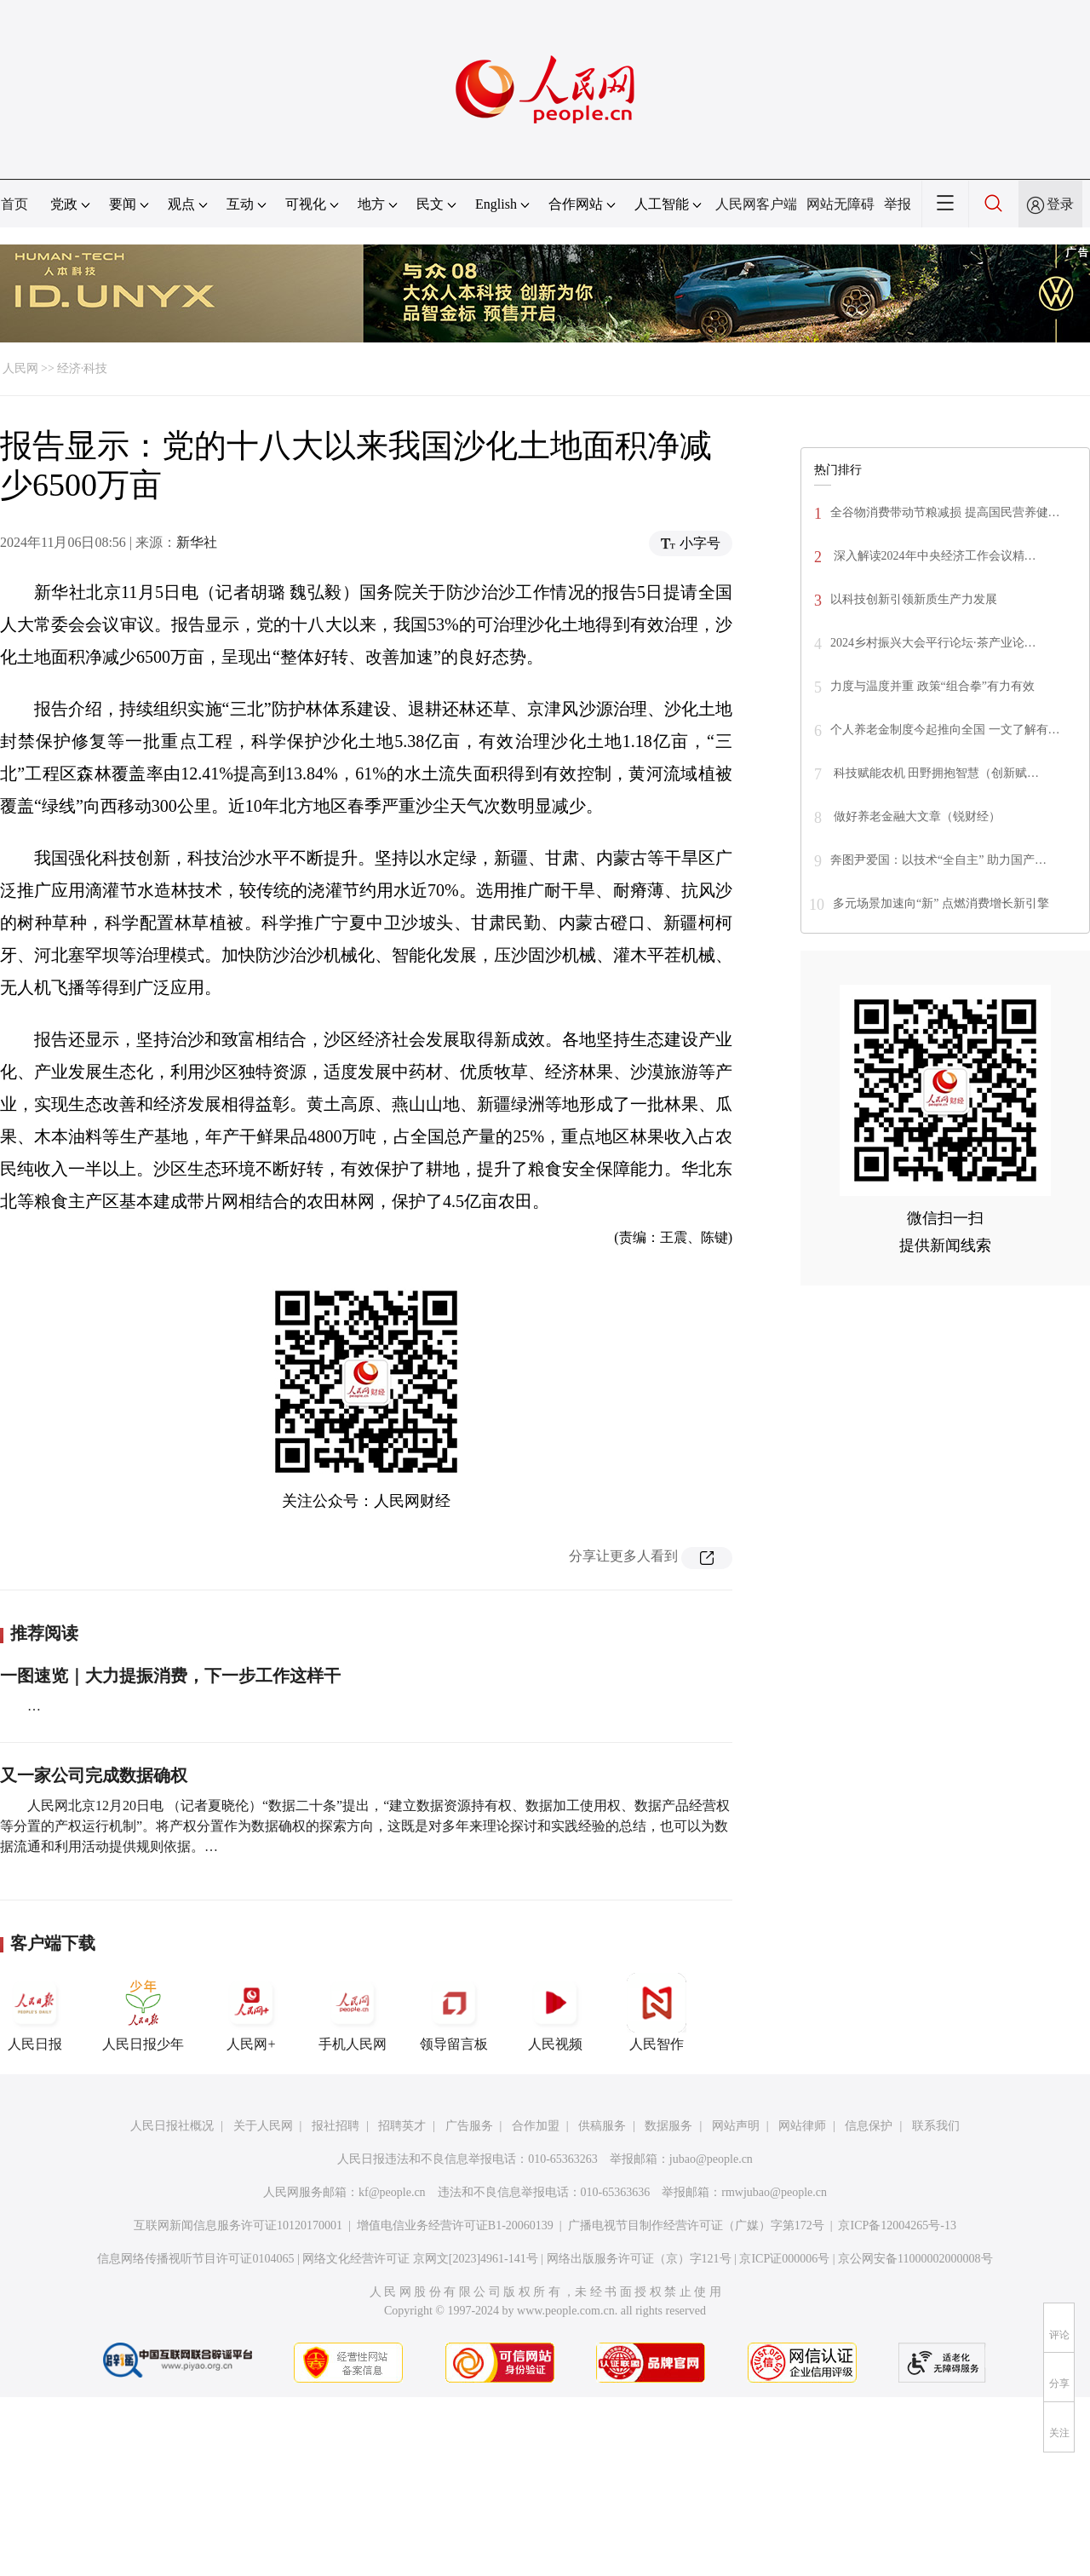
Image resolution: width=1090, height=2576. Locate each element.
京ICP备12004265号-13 (896, 2225)
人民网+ (251, 2012)
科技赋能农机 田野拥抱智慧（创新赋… (934, 773)
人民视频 (555, 2012)
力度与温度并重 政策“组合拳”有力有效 (932, 686)
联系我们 (936, 2125)
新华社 (196, 542)
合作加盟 (535, 2125)
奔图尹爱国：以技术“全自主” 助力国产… (938, 860)
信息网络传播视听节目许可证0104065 (195, 2258)
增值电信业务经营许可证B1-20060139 (455, 2225)
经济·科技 (82, 368)
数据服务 (668, 2125)
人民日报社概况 (172, 2125)
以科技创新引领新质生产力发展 (913, 599)
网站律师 (802, 2125)
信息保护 (868, 2125)
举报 (897, 204)
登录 (1060, 204)
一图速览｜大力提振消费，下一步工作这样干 (170, 1675)
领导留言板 (454, 2012)
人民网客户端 (756, 204)
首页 (14, 204)
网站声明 (736, 2125)
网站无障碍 (840, 204)
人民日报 (35, 2012)
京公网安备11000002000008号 (915, 2258)
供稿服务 (602, 2125)
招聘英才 (402, 2125)
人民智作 (656, 2012)
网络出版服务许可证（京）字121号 (639, 2258)
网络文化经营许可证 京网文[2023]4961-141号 (420, 2258)
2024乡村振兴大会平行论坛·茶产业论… (933, 642)
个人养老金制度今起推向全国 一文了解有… (945, 729)
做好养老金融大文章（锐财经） (915, 816)
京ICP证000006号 (784, 2258)
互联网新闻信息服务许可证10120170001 (238, 2225)
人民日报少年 (143, 2012)
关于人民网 (263, 2125)
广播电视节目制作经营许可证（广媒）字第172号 (696, 2225)
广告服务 (469, 2125)
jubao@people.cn (711, 2159)
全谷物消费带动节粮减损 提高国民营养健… (945, 512)
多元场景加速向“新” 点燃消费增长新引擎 (941, 903)
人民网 (20, 368)
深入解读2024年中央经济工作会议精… (933, 555)
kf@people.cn (392, 2192)
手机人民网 (352, 2012)
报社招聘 (335, 2125)
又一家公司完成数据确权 (93, 1775)
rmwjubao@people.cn (774, 2192)
